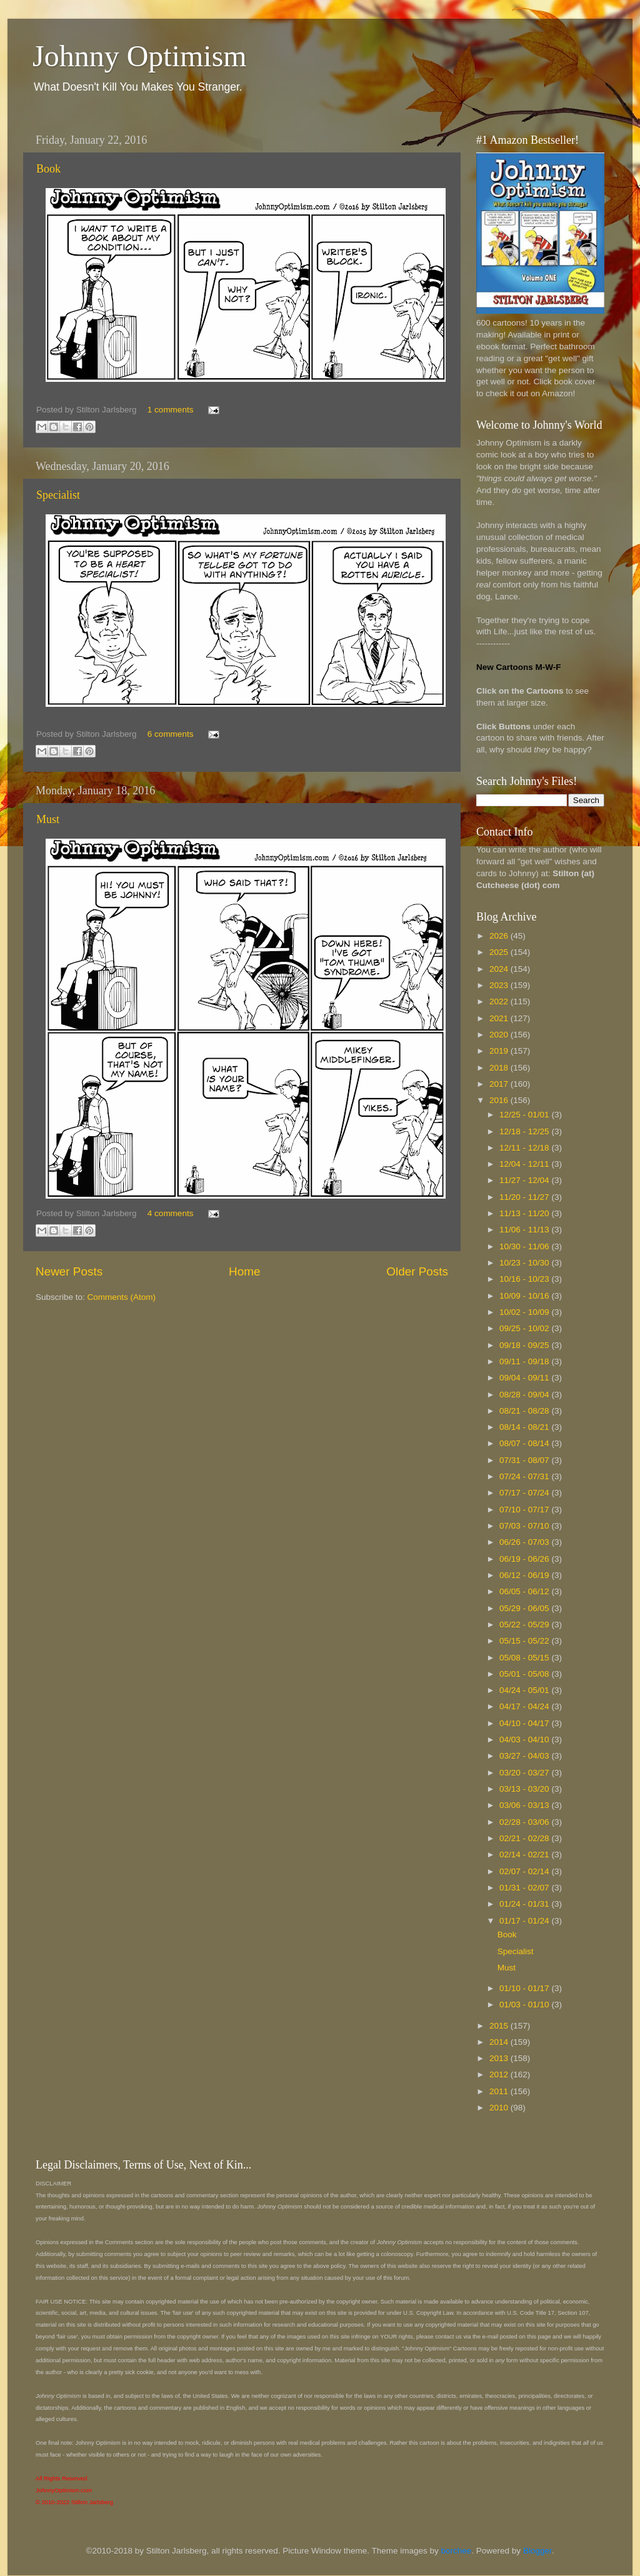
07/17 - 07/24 (525, 1492)
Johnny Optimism (139, 55)
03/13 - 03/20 (525, 1789)
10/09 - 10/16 (525, 1295)
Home (244, 1271)
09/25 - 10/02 (525, 1328)
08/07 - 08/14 (525, 1443)
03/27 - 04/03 (525, 1755)
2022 (500, 1001)
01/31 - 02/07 (525, 1887)
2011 (500, 2091)
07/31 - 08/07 (525, 1460)
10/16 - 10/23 (525, 1279)
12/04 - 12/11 (525, 1164)
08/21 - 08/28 (525, 1410)
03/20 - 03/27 (525, 1772)
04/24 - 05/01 (525, 1690)
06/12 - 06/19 (525, 1575)
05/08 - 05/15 (525, 1657)
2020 (500, 1034)
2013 (500, 2058)
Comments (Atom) (122, 1297)
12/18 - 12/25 (525, 1131)
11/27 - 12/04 (525, 1180)
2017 (500, 1084)
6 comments (171, 734)
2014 (500, 2042)
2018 (500, 1067)
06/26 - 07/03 (525, 1542)
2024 (500, 969)
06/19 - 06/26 (525, 1559)
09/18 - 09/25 (525, 1345)
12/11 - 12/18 (525, 1147)
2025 (500, 952)
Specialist (58, 495)
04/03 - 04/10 (525, 1739)
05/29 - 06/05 (525, 1608)
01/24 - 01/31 (525, 1904)
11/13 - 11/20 (525, 1213)
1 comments (171, 409)
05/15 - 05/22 (525, 1640)
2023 (500, 985)
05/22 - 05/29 (525, 1624)
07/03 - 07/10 (525, 1525)
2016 (500, 1100)
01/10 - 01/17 (525, 1988)
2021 (500, 1018)
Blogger (537, 2550)
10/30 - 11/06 (525, 1246)
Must (47, 819)
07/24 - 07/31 (525, 1476)
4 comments (171, 1213)
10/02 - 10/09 (525, 1312)
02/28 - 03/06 (525, 1822)
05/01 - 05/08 (525, 1674)
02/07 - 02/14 (525, 1871)
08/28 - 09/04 (525, 1394)
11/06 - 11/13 (525, 1229)
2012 (500, 2074)
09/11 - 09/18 (525, 1361)
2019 (500, 1051)
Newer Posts (69, 1271)
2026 (500, 936)
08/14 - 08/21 (525, 1427)
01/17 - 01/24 (525, 1920)
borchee (456, 2550)
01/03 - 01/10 (525, 2004)
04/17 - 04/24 (525, 1706)
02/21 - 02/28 (525, 1838)
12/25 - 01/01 (525, 1114)
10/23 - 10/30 (525, 1262)
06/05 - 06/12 (525, 1591)
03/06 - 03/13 (525, 1805)
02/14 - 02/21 (525, 1854)
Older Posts (417, 1271)
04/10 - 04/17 (525, 1723)
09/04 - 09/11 (525, 1377)
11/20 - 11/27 (525, 1197)
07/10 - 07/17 (525, 1509)
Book (48, 168)
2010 (500, 2107)
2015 (500, 2025)
